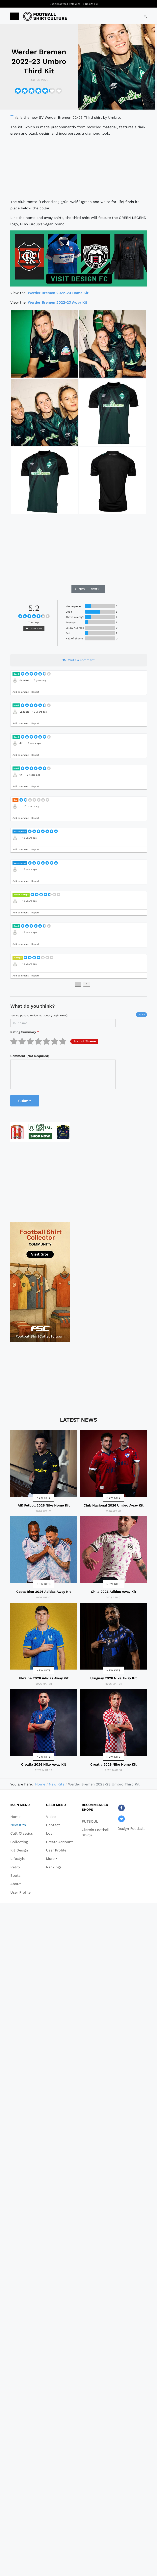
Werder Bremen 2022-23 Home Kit (58, 293)
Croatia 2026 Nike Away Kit (43, 1764)
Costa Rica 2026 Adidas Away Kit (43, 1592)
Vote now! (34, 628)
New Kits (44, 1497)
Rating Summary (24, 1032)
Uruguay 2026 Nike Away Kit (113, 1678)
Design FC (91, 3)
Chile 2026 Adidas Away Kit (113, 1592)
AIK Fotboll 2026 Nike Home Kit (44, 1505)
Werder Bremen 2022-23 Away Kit (57, 302)
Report (35, 692)
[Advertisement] (60, 167)
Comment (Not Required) (29, 1056)
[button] (14, 16)
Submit (24, 1101)
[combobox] (145, 16)
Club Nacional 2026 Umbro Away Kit (114, 1505)
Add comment (21, 692)
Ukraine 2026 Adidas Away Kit (43, 1678)
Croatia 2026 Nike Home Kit (113, 1764)
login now (59, 1015)
